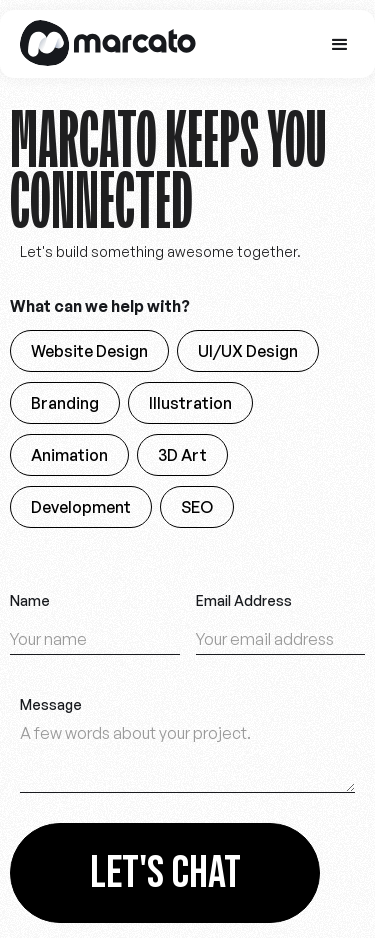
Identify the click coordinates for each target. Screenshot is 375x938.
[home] (103, 44)
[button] (340, 45)
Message (51, 705)
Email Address (244, 601)
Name (30, 601)
